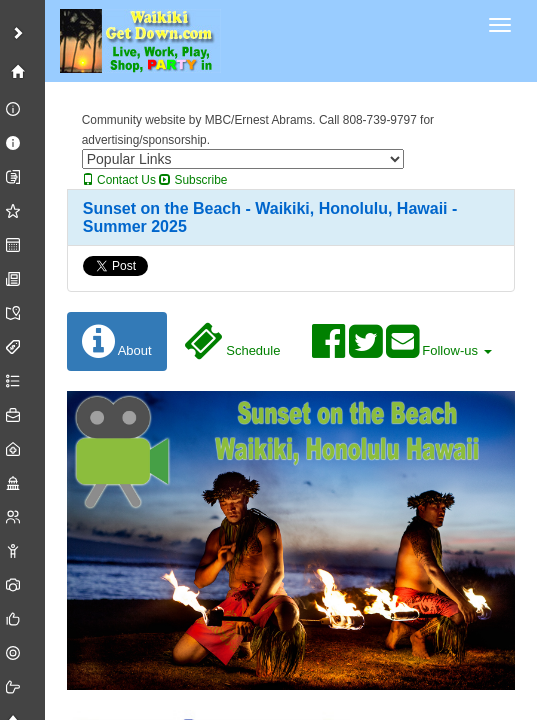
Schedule (232, 341)
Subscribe (193, 180)
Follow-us (401, 341)
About (117, 341)
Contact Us (119, 180)
